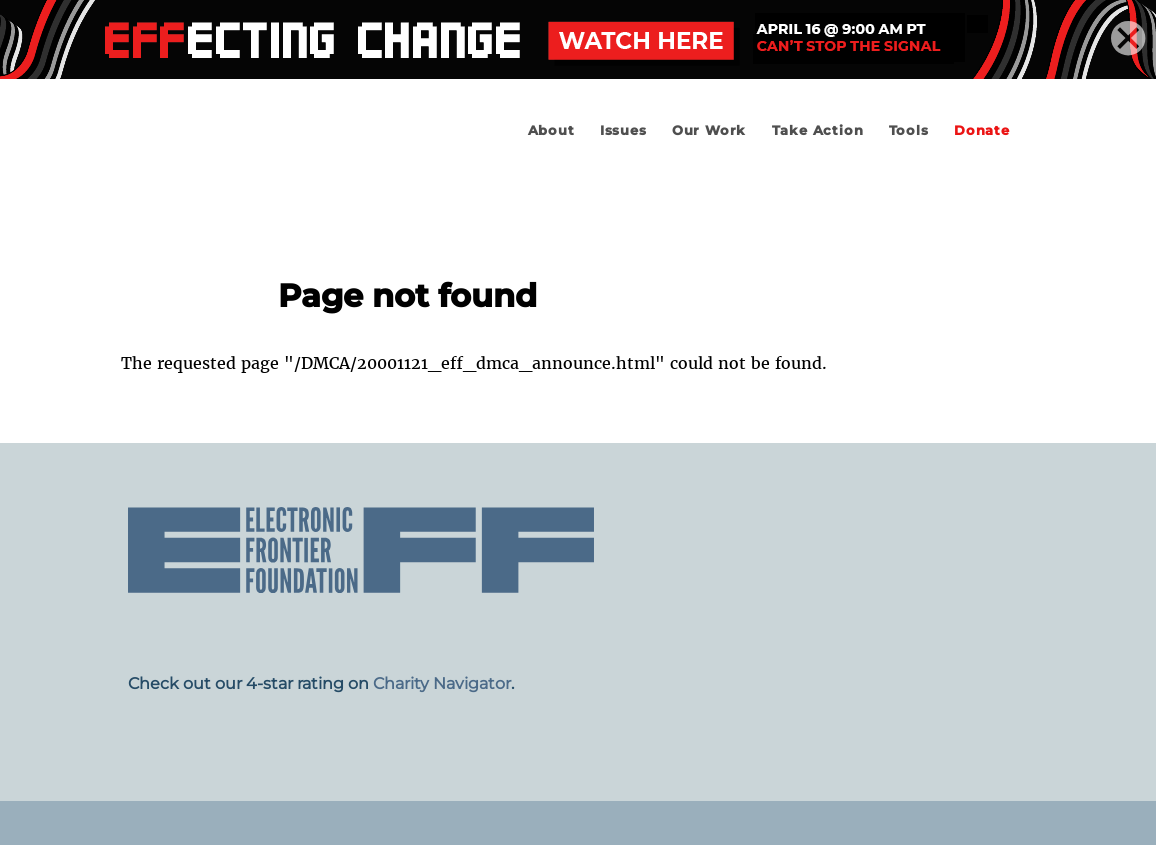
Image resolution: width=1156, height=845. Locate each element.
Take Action (818, 130)
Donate (982, 130)
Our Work (709, 130)
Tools (909, 130)
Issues (623, 130)
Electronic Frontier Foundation (281, 187)
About (551, 130)
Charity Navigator (442, 683)
